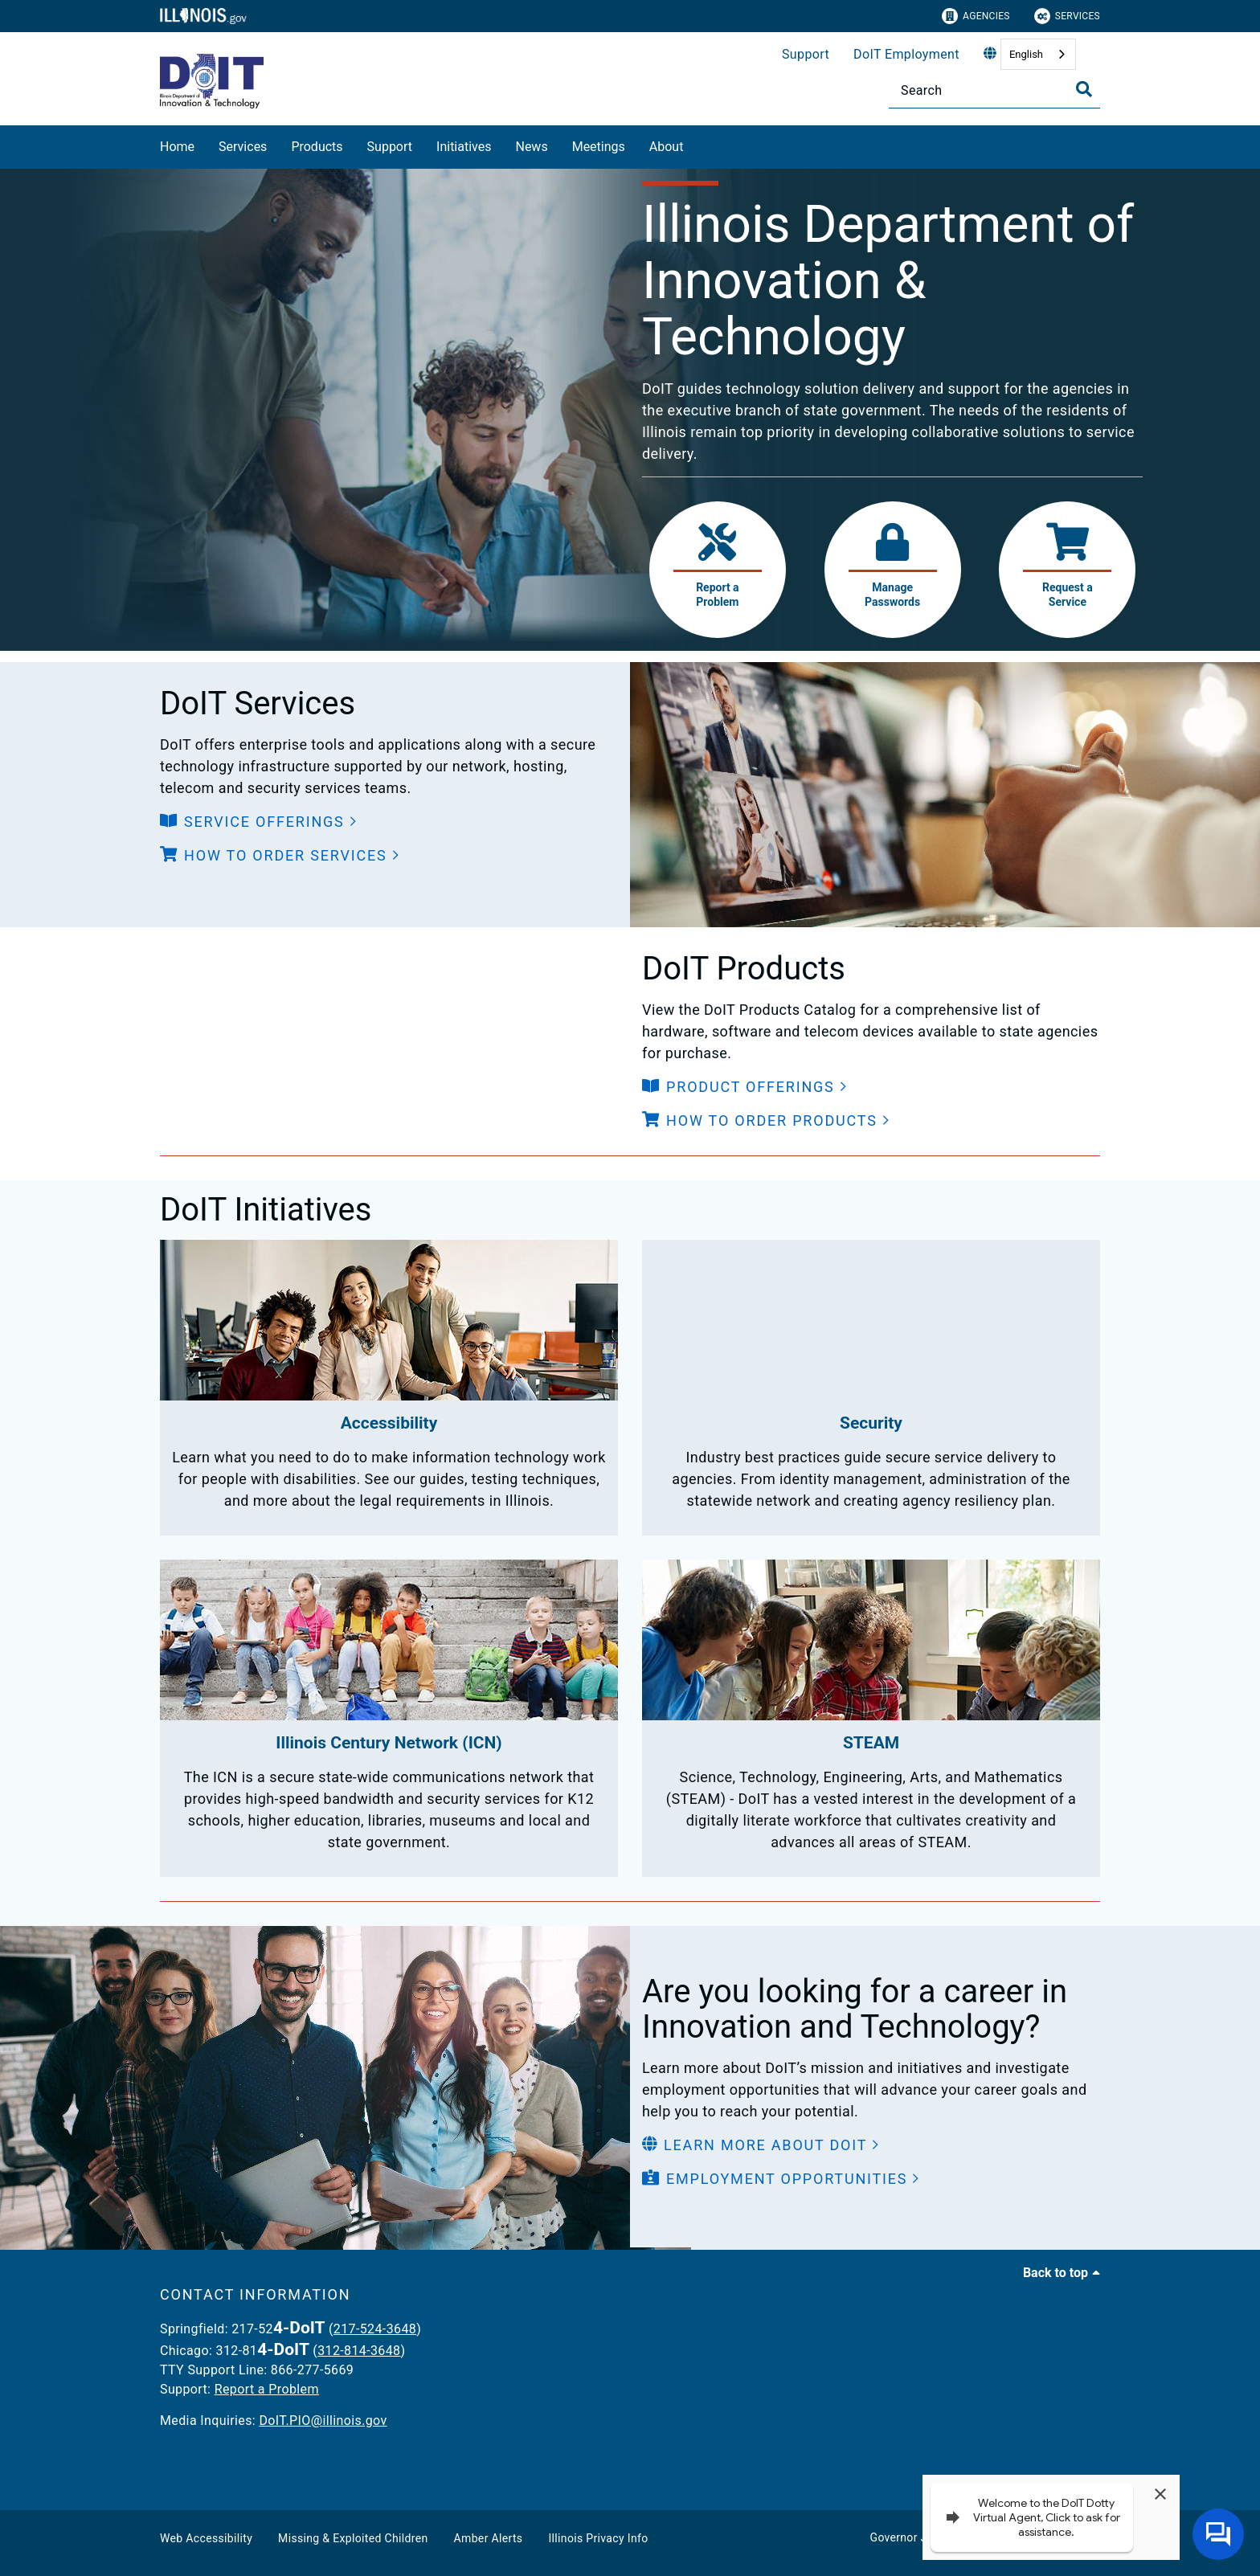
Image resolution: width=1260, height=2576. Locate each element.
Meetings (598, 146)
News (531, 146)
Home (177, 146)
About (666, 146)
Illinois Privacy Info (598, 2538)
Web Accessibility (206, 2538)
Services (1067, 16)
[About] (695, 144)
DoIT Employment (906, 54)
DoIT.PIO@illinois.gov (323, 2420)
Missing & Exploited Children (353, 2538)
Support (805, 54)
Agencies (976, 16)
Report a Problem (267, 2389)
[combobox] (1038, 54)
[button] (259, 821)
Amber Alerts (488, 2538)
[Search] (994, 90)
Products (316, 146)
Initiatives (463, 146)
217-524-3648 (374, 2329)
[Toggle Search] (1084, 89)
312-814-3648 (358, 2350)
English (1026, 54)
